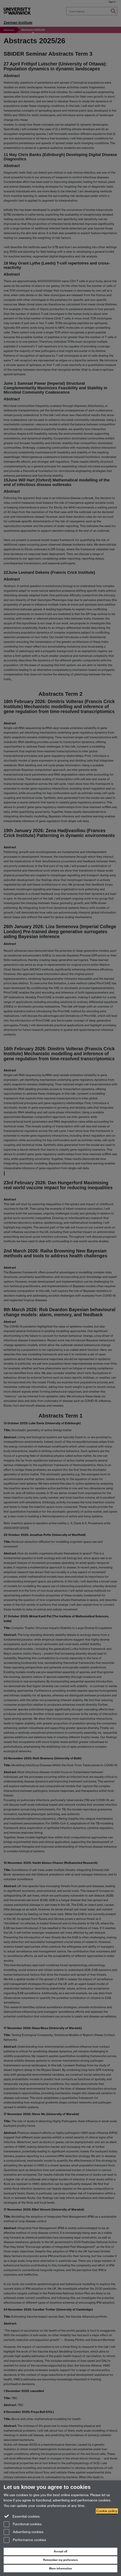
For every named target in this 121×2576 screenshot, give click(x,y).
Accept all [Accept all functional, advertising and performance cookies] (60, 2551)
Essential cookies (22, 2516)
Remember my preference (60, 2560)
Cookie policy (106, 2511)
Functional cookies (23, 2524)
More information (60, 2568)
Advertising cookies (23, 2532)
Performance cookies (25, 2540)
